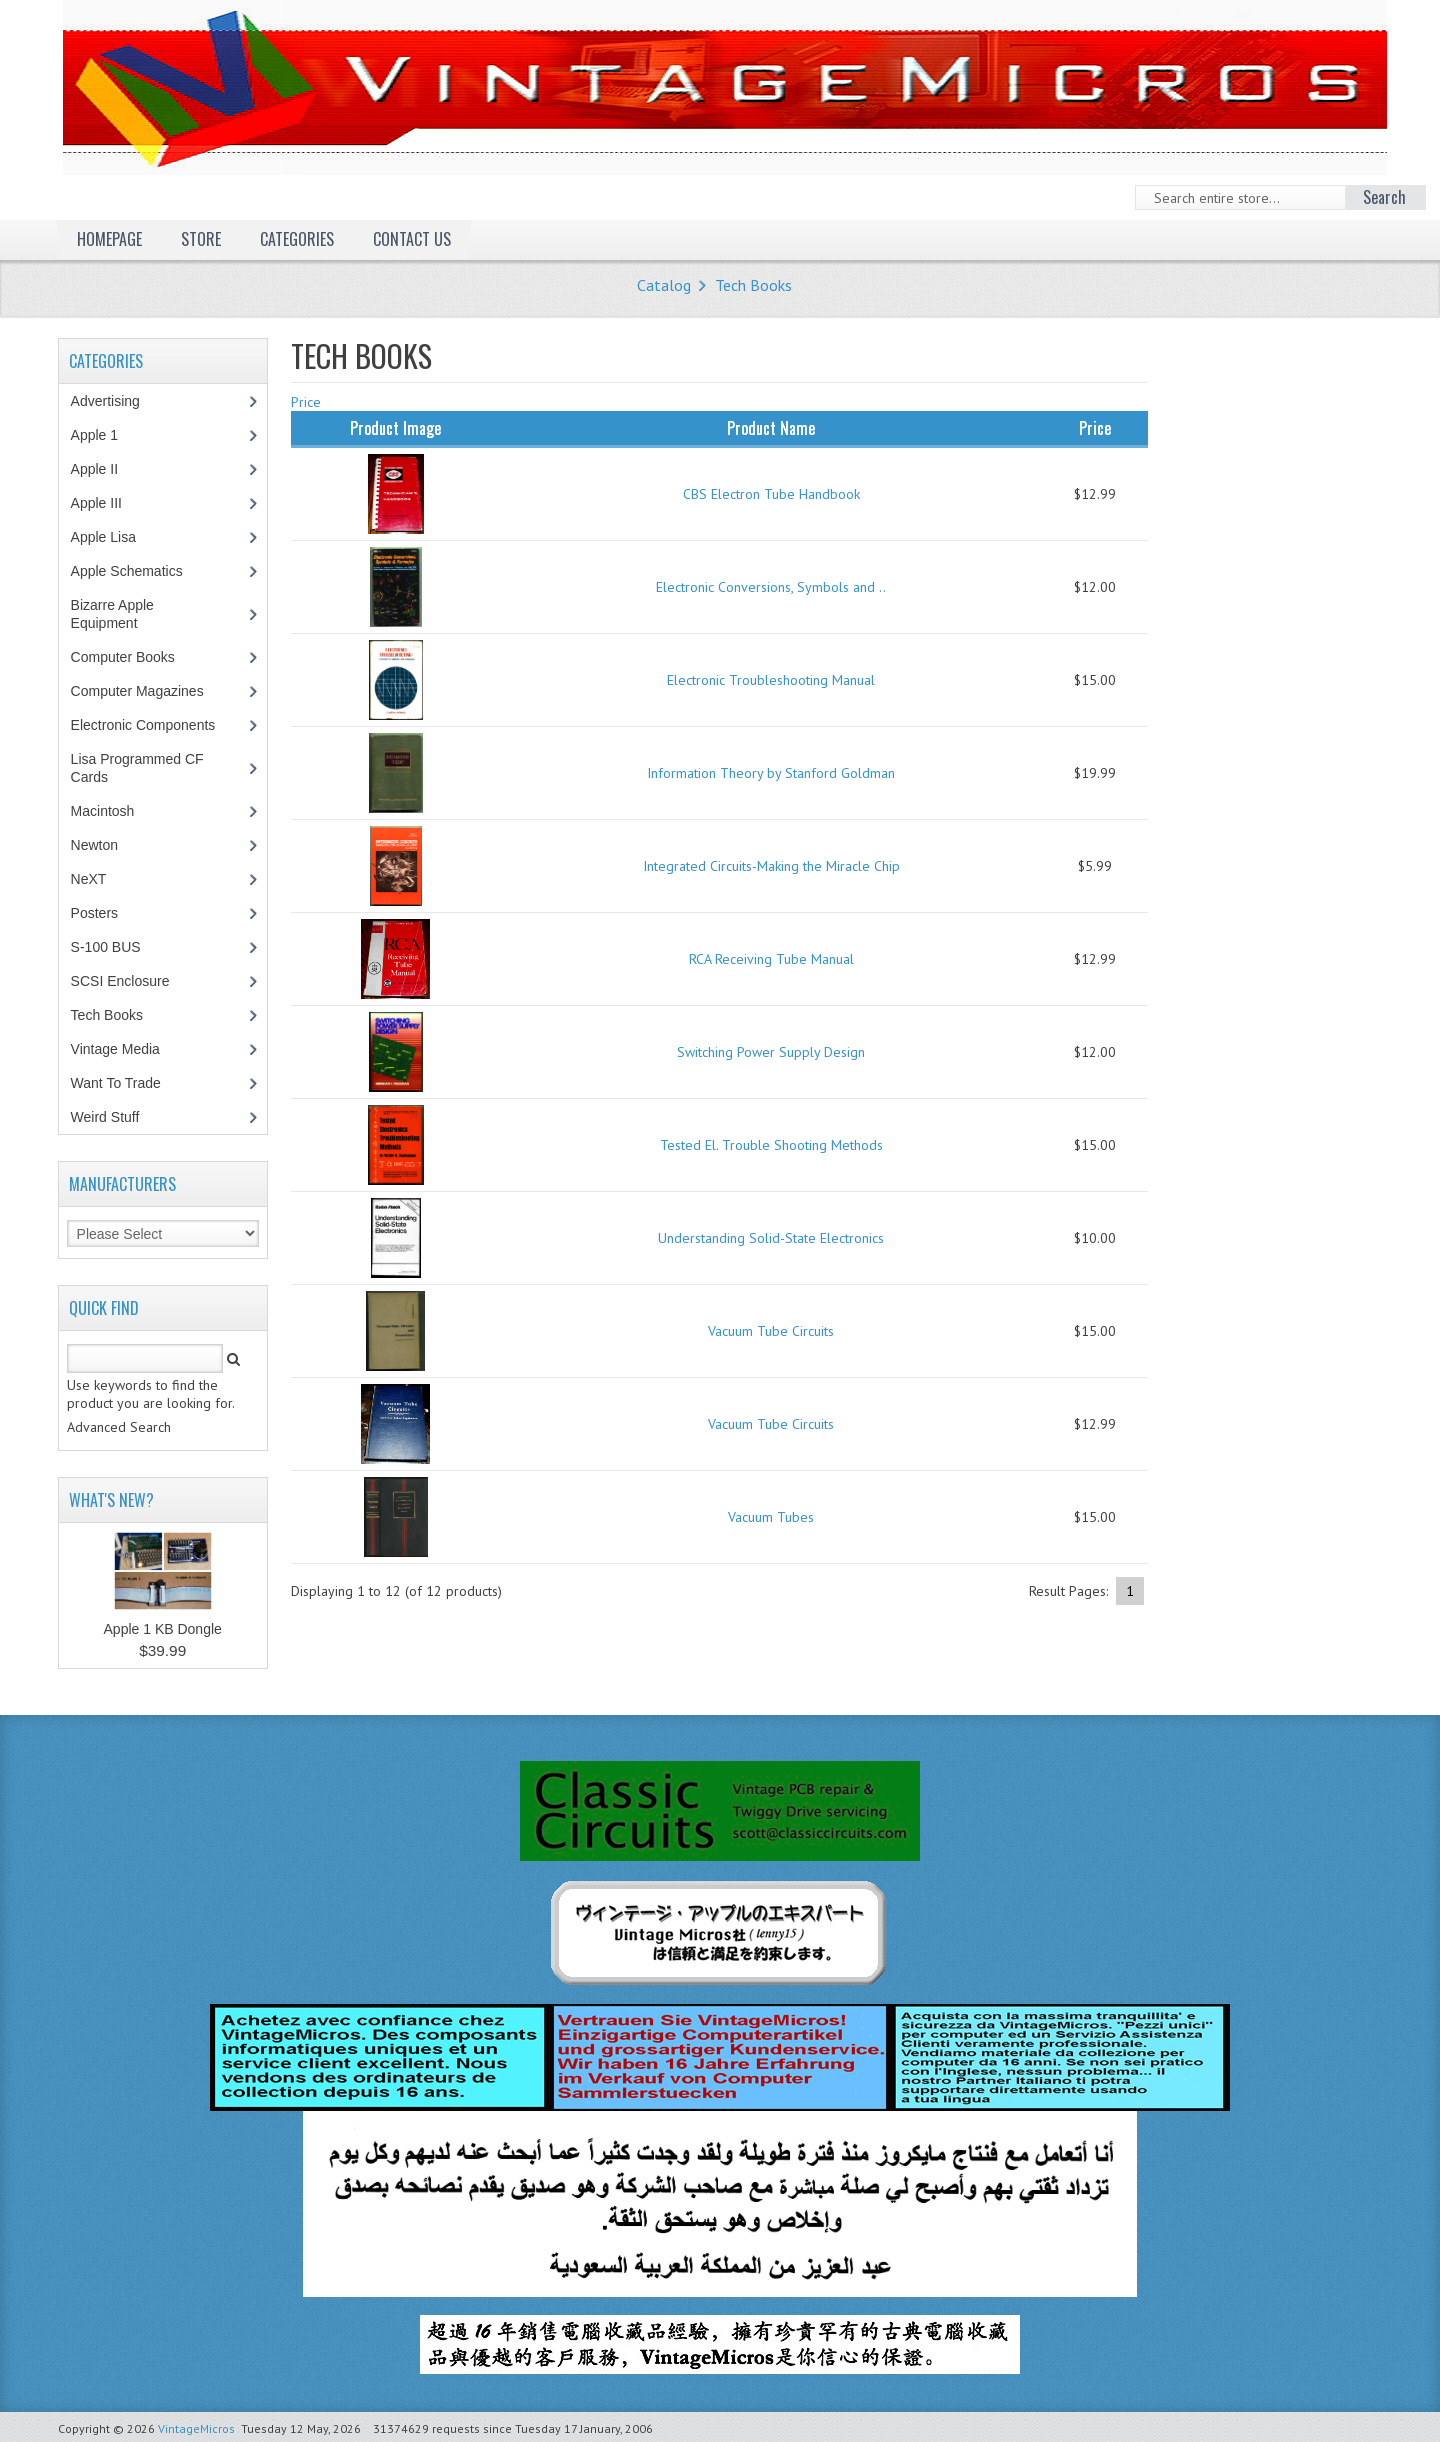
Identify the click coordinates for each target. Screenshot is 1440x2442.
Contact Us (412, 239)
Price (306, 402)
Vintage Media (126, 1049)
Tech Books (753, 285)
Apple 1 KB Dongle (163, 1629)
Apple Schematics (137, 571)
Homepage (109, 239)
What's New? (111, 1500)
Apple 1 (105, 435)
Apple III (107, 503)
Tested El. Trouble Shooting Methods (771, 1145)
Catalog (664, 285)
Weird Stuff (116, 1117)
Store (201, 239)
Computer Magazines (152, 691)
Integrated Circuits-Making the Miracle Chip (771, 866)
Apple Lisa (118, 537)
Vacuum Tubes (771, 1517)
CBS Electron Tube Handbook (771, 494)
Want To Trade (116, 1083)
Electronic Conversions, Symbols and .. (771, 587)
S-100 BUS (116, 947)
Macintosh (113, 811)
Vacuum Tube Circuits (771, 1331)
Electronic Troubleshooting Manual (771, 680)
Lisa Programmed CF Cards (137, 768)
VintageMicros (196, 2428)
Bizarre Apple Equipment (115, 614)
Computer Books (137, 657)
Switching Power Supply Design (771, 1052)
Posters (105, 913)
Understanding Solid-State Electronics (771, 1238)
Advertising (116, 401)
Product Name (771, 428)
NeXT (89, 879)
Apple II (105, 469)
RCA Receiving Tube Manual (771, 959)
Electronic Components (154, 725)
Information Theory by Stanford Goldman (771, 773)
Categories (297, 239)
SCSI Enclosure (131, 981)
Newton (94, 845)
